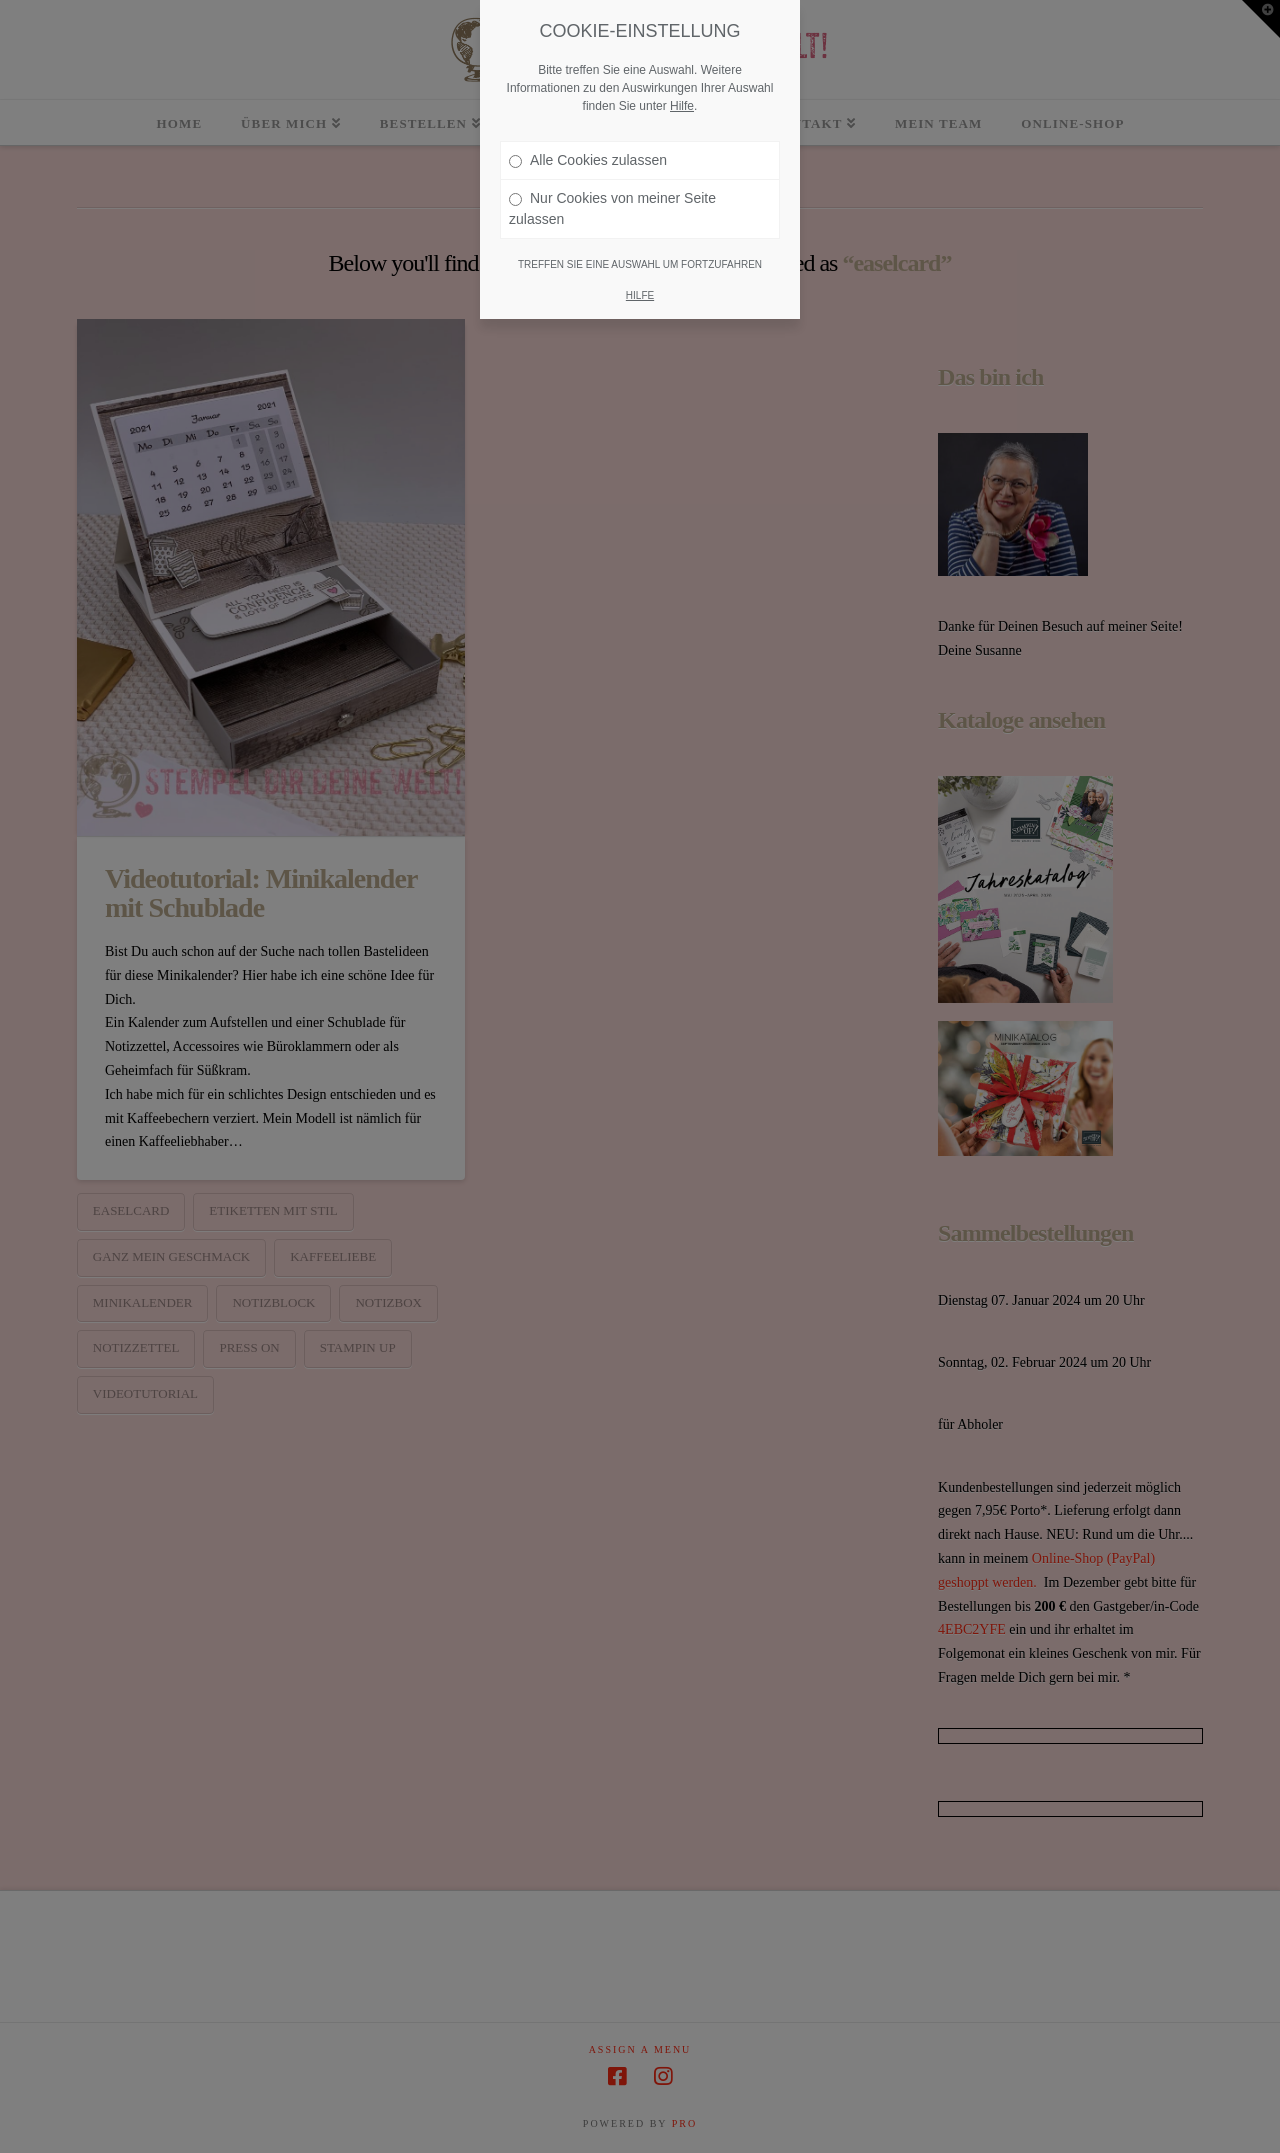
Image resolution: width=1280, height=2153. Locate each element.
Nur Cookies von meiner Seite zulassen (612, 208)
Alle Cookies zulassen (588, 160)
